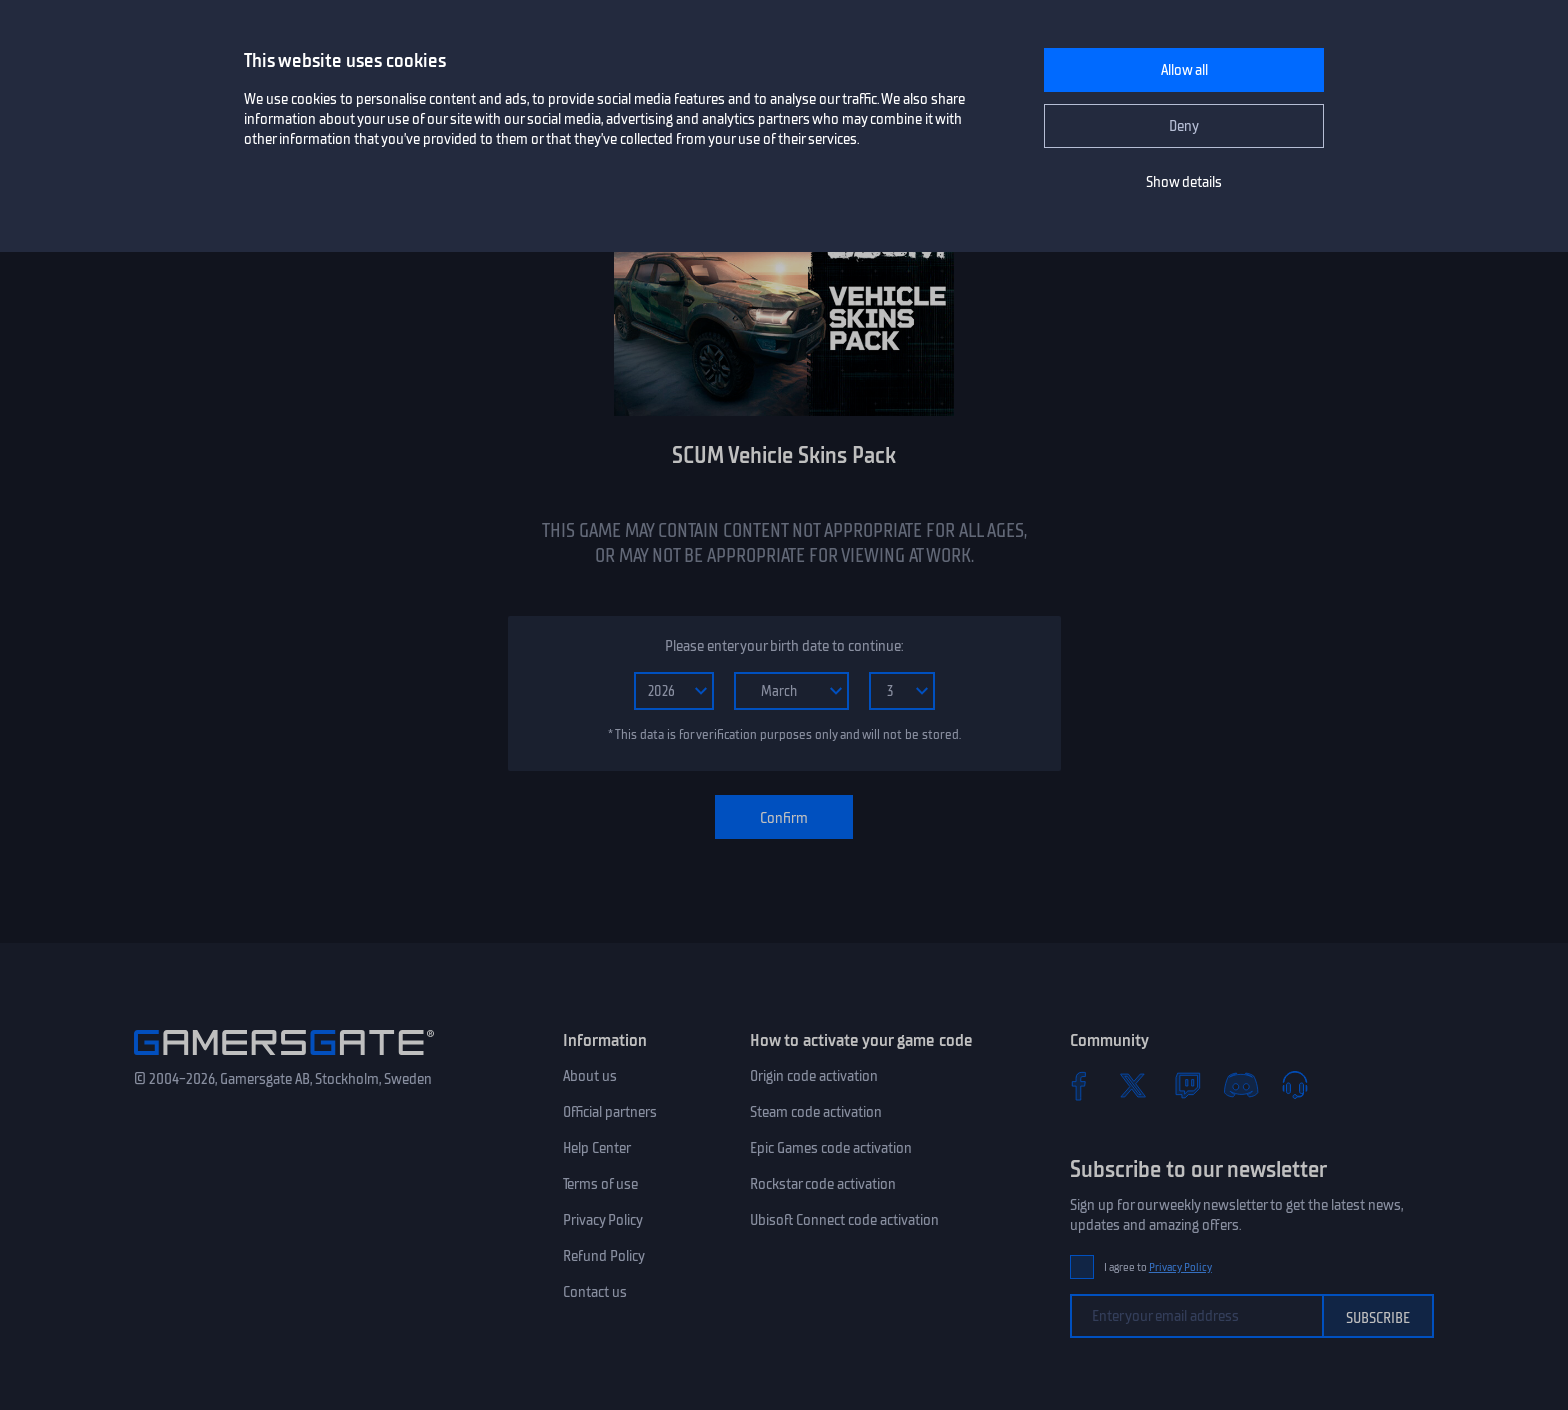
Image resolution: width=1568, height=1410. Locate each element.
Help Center (597, 1148)
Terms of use (600, 1184)
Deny (1184, 126)
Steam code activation (816, 1112)
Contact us (595, 1292)
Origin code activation (814, 1076)
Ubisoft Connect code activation (844, 1220)
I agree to (1158, 1267)
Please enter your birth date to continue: (784, 646)
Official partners (610, 1112)
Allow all (1184, 70)
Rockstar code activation (823, 1184)
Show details (1184, 182)
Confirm (784, 818)
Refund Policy (604, 1256)
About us (590, 1076)
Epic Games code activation (831, 1148)
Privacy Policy (603, 1220)
